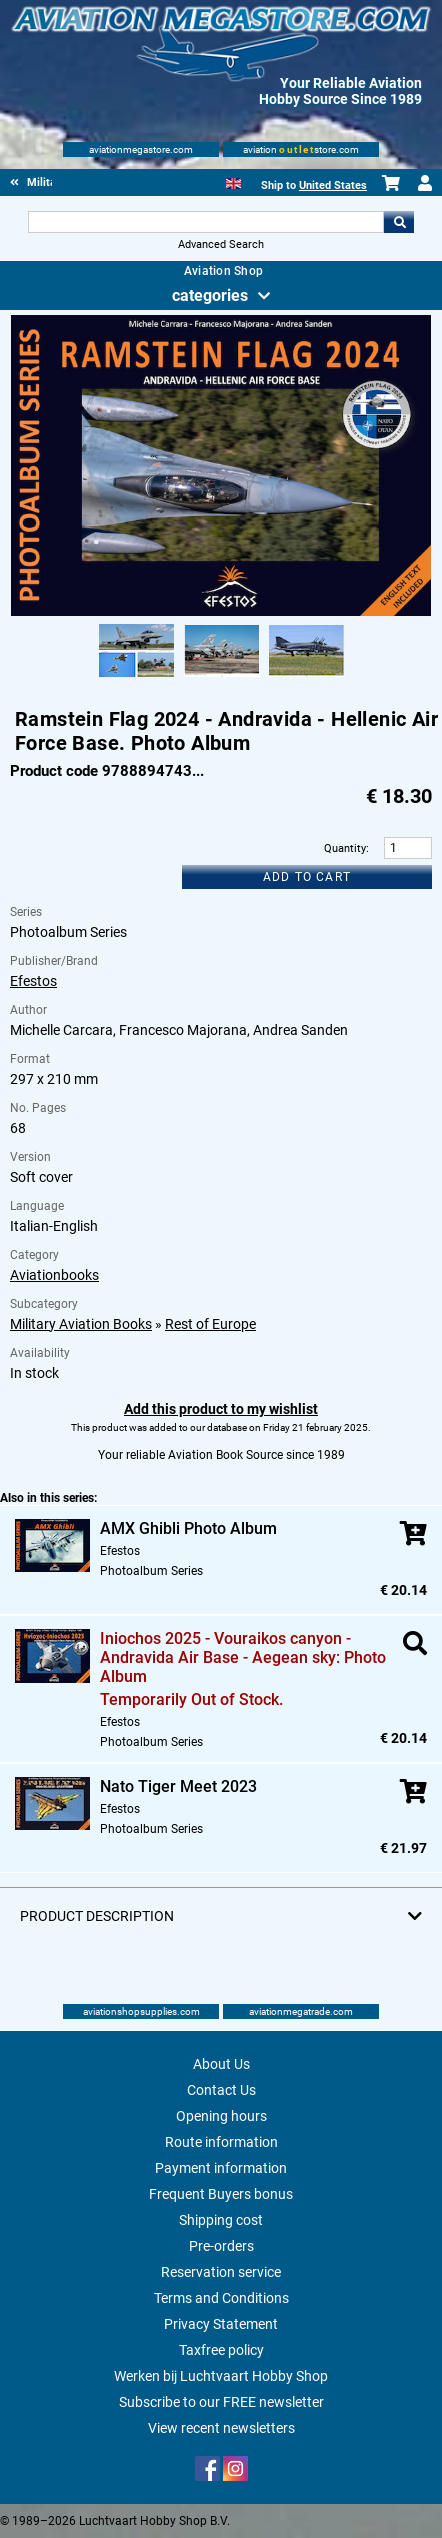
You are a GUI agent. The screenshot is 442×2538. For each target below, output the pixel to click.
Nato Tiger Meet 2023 (178, 1786)
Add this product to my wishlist (221, 1409)
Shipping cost (221, 2220)
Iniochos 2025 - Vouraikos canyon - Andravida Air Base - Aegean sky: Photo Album (243, 1657)
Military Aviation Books (81, 1324)
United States (333, 185)
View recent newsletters (221, 2428)
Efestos (33, 981)
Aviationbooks (54, 1275)
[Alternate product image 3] (306, 678)
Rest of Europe (210, 1324)
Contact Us (221, 2090)
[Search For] (206, 222)
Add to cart (307, 877)
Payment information (221, 2168)
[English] (233, 181)
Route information (221, 2142)
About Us (221, 2064)
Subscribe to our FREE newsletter (221, 2402)
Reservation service (221, 2272)
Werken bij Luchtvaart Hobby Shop (221, 2376)
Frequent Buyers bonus (221, 2194)
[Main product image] (221, 612)
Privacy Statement (221, 2324)
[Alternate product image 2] (221, 678)
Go (399, 222)
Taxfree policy (221, 2350)
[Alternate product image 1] (136, 678)
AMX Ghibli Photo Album (188, 1528)
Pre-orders (221, 2246)
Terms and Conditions (221, 2298)
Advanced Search (221, 244)
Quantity (345, 848)
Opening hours (221, 2116)
